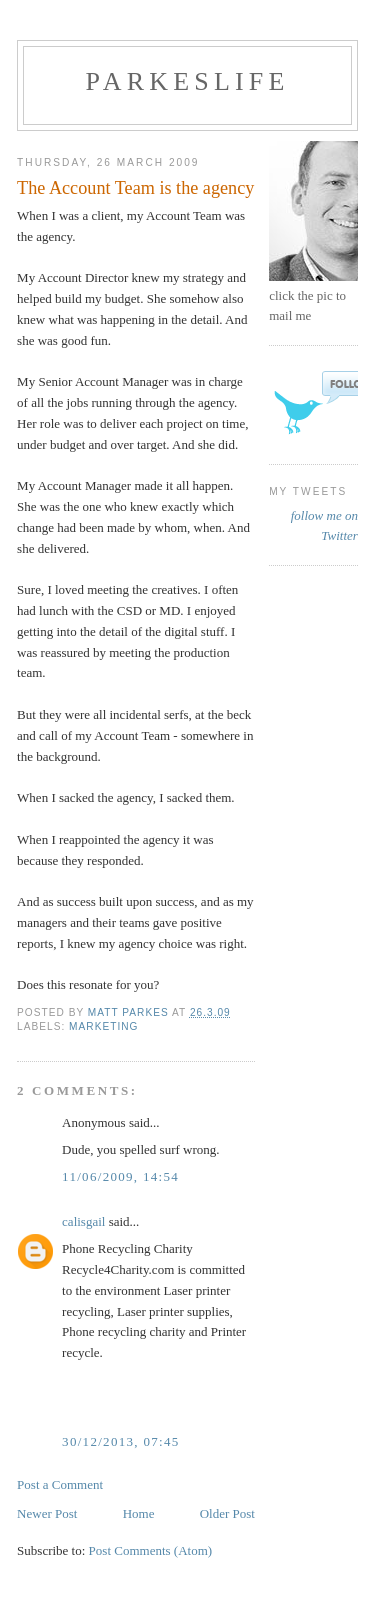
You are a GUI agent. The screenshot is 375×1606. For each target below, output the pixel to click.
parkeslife (187, 81)
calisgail (83, 1221)
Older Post (227, 1513)
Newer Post (47, 1513)
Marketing (103, 1026)
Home (139, 1513)
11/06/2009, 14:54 (120, 1176)
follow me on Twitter (324, 525)
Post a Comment (60, 1484)
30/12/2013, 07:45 (120, 1441)
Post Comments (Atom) (151, 1550)
